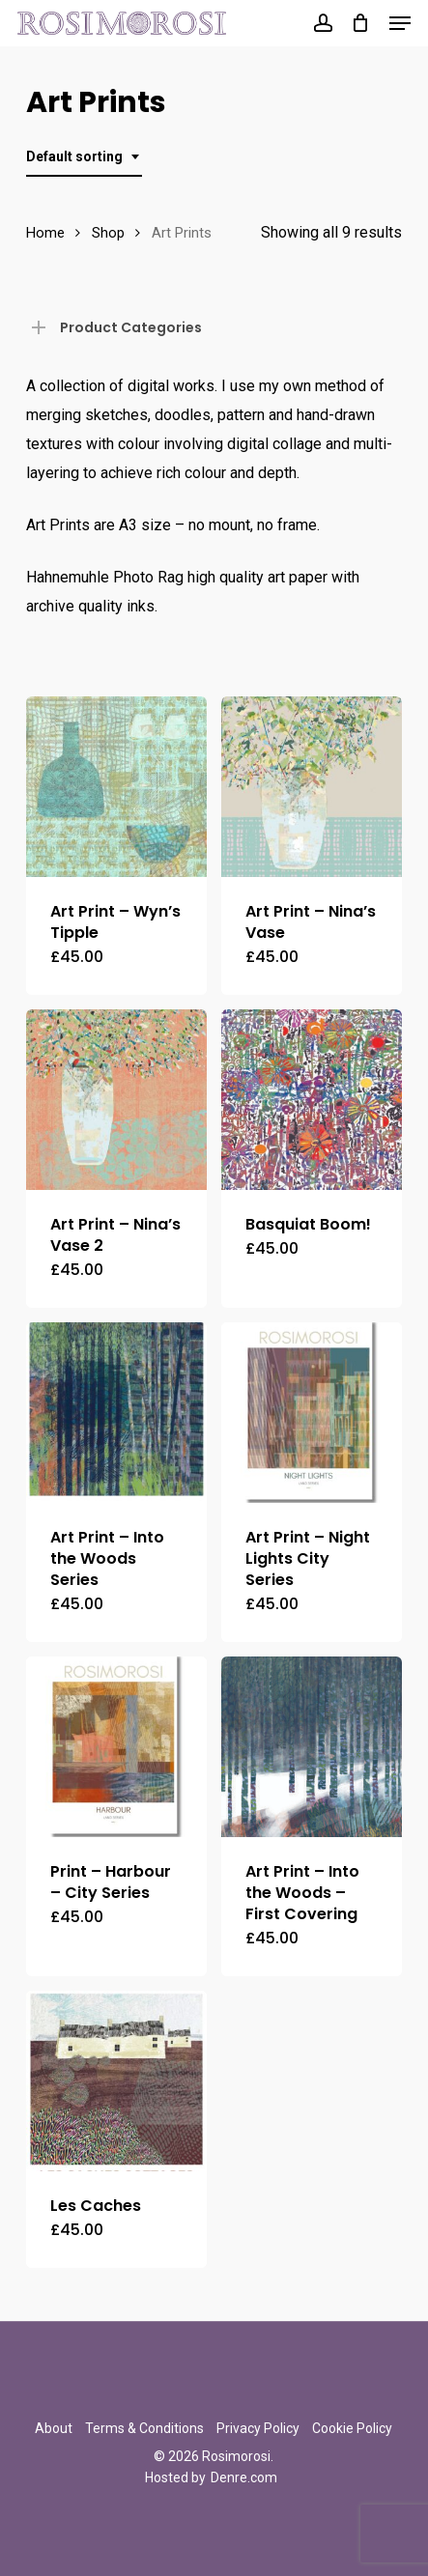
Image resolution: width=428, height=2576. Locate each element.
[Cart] (361, 23)
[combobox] (84, 157)
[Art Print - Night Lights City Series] (311, 1412)
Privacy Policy (258, 2428)
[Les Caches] (116, 2081)
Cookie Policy (352, 2428)
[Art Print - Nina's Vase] (311, 786)
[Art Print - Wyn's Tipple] (116, 786)
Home (45, 232)
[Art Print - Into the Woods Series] (116, 1412)
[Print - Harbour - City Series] (116, 1746)
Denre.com (244, 2477)
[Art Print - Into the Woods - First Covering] (311, 1746)
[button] (400, 23)
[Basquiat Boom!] (311, 1099)
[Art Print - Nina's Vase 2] (116, 1099)
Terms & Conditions (144, 2428)
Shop (108, 232)
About (53, 2428)
